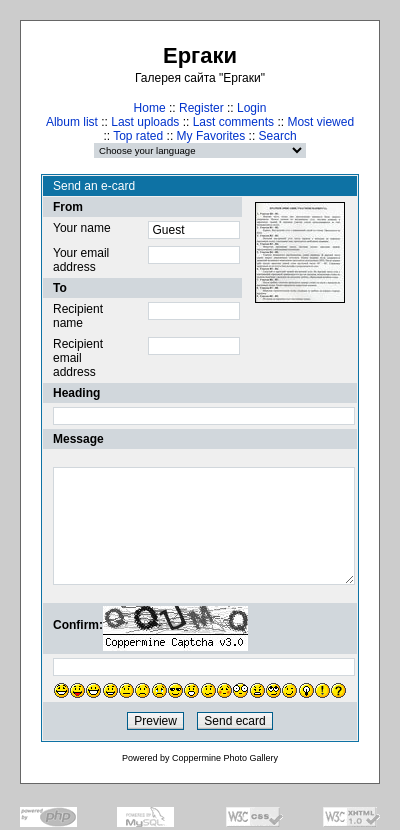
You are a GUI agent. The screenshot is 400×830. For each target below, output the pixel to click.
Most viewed (320, 122)
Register (201, 108)
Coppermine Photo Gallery (225, 758)
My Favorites (211, 136)
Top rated (138, 136)
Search (278, 136)
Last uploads (145, 122)
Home (150, 108)
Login (251, 108)
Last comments (233, 122)
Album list (72, 122)
